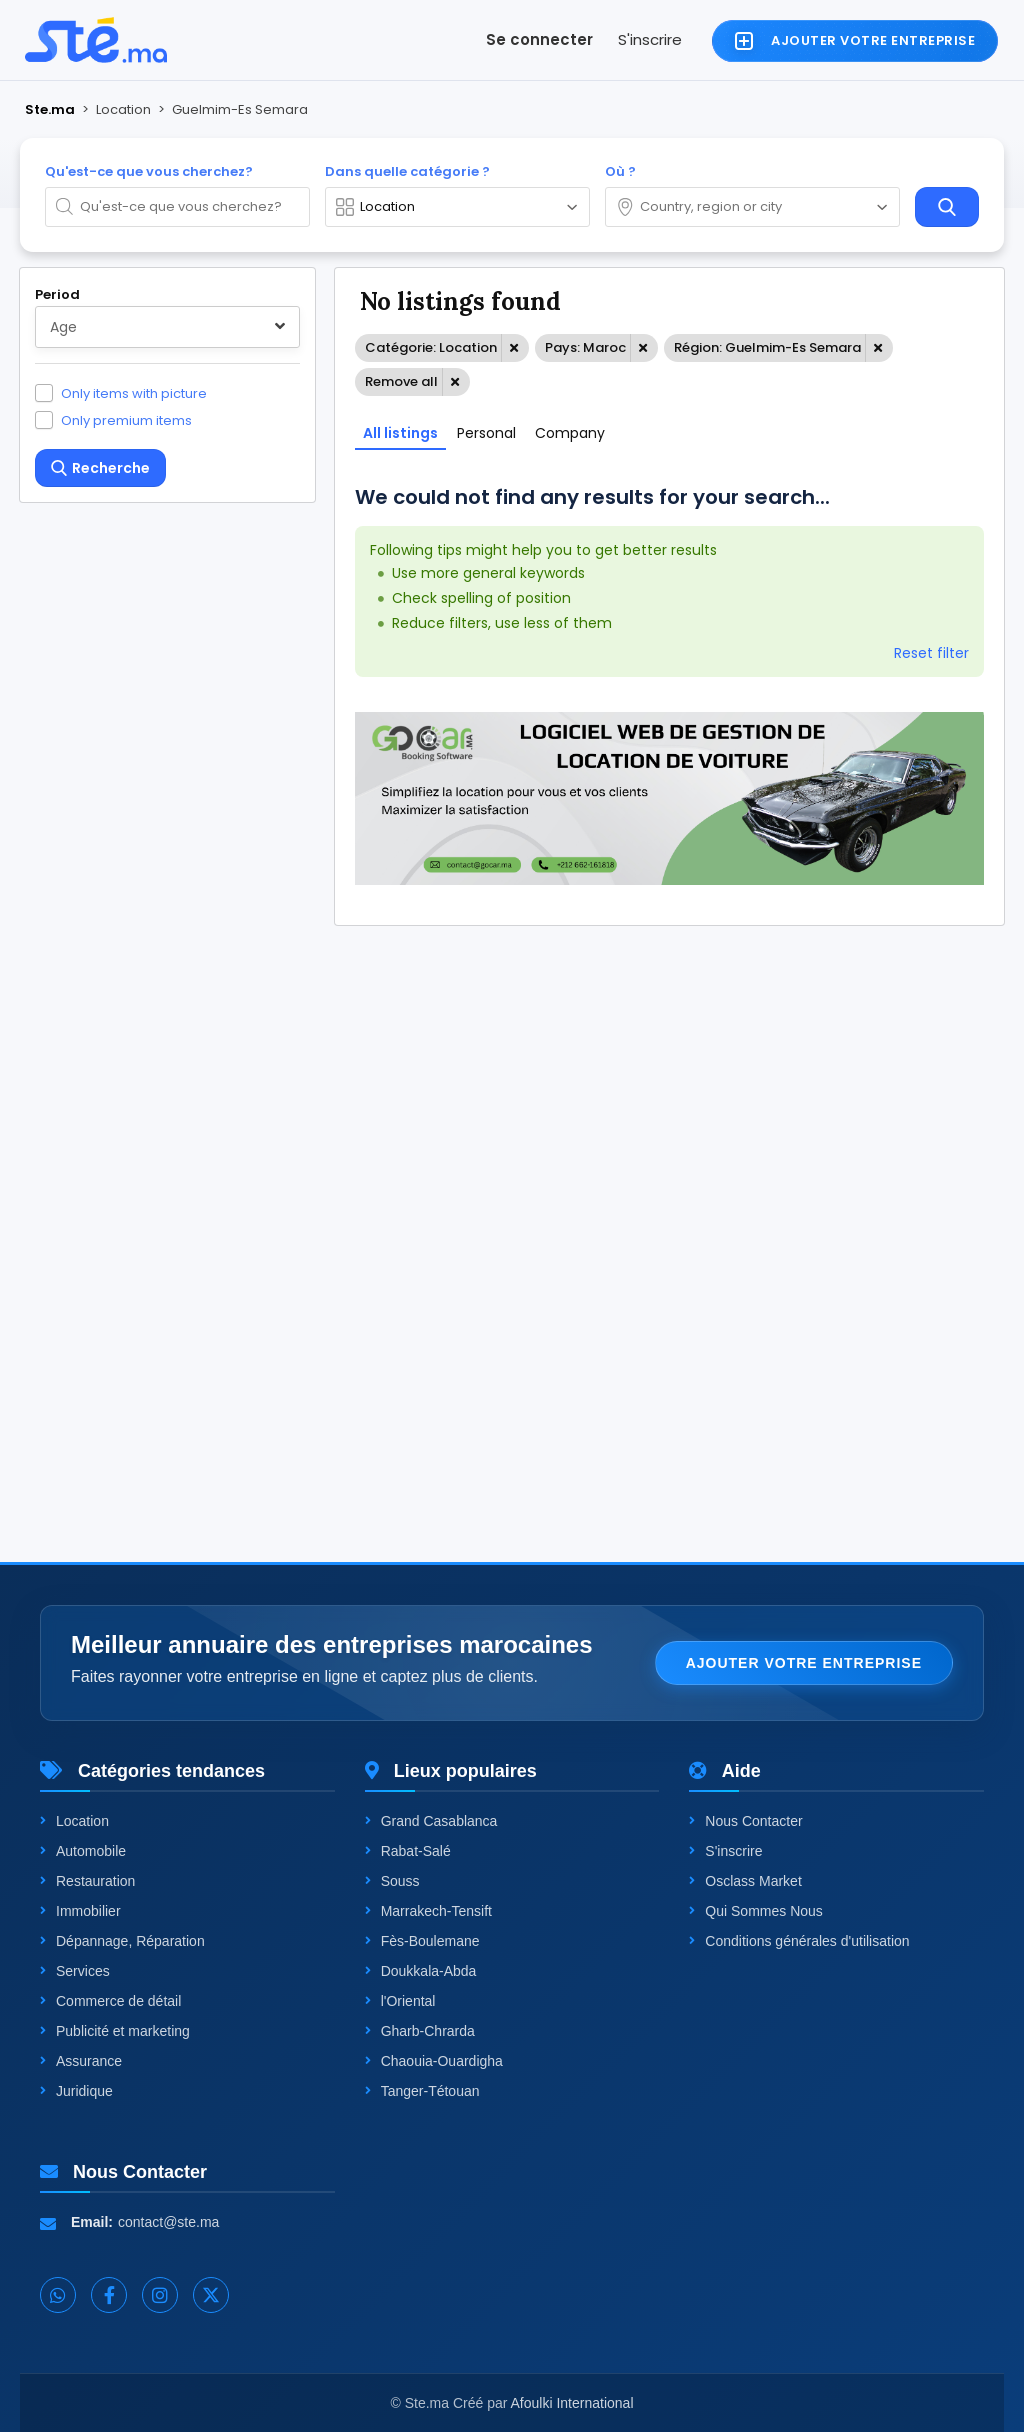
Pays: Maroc (585, 347)
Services (75, 1971)
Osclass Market (745, 1881)
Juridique (76, 2091)
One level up (103, 1343)
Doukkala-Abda (421, 1971)
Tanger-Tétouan (422, 2091)
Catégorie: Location (431, 347)
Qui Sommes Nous (755, 1911)
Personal (486, 433)
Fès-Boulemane (422, 1941)
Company (570, 433)
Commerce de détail (110, 2001)
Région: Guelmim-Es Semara (767, 347)
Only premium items (126, 420)
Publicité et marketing (115, 2031)
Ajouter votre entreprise (804, 1663)
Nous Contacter (745, 1821)
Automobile (83, 1851)
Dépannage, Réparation (122, 1941)
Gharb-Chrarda (420, 2031)
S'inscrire (650, 39)
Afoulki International (572, 2403)
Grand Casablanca (431, 1821)
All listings (400, 433)
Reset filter (931, 653)
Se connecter (539, 39)
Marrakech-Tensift (428, 1911)
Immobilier (80, 1911)
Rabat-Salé (408, 1851)
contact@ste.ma (168, 2222)
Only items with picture (134, 393)
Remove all (401, 381)
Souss (392, 1881)
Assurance (81, 2061)
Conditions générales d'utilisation (799, 1941)
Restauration (87, 1881)
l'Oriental (400, 2001)
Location (74, 1821)
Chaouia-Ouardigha (434, 2061)
